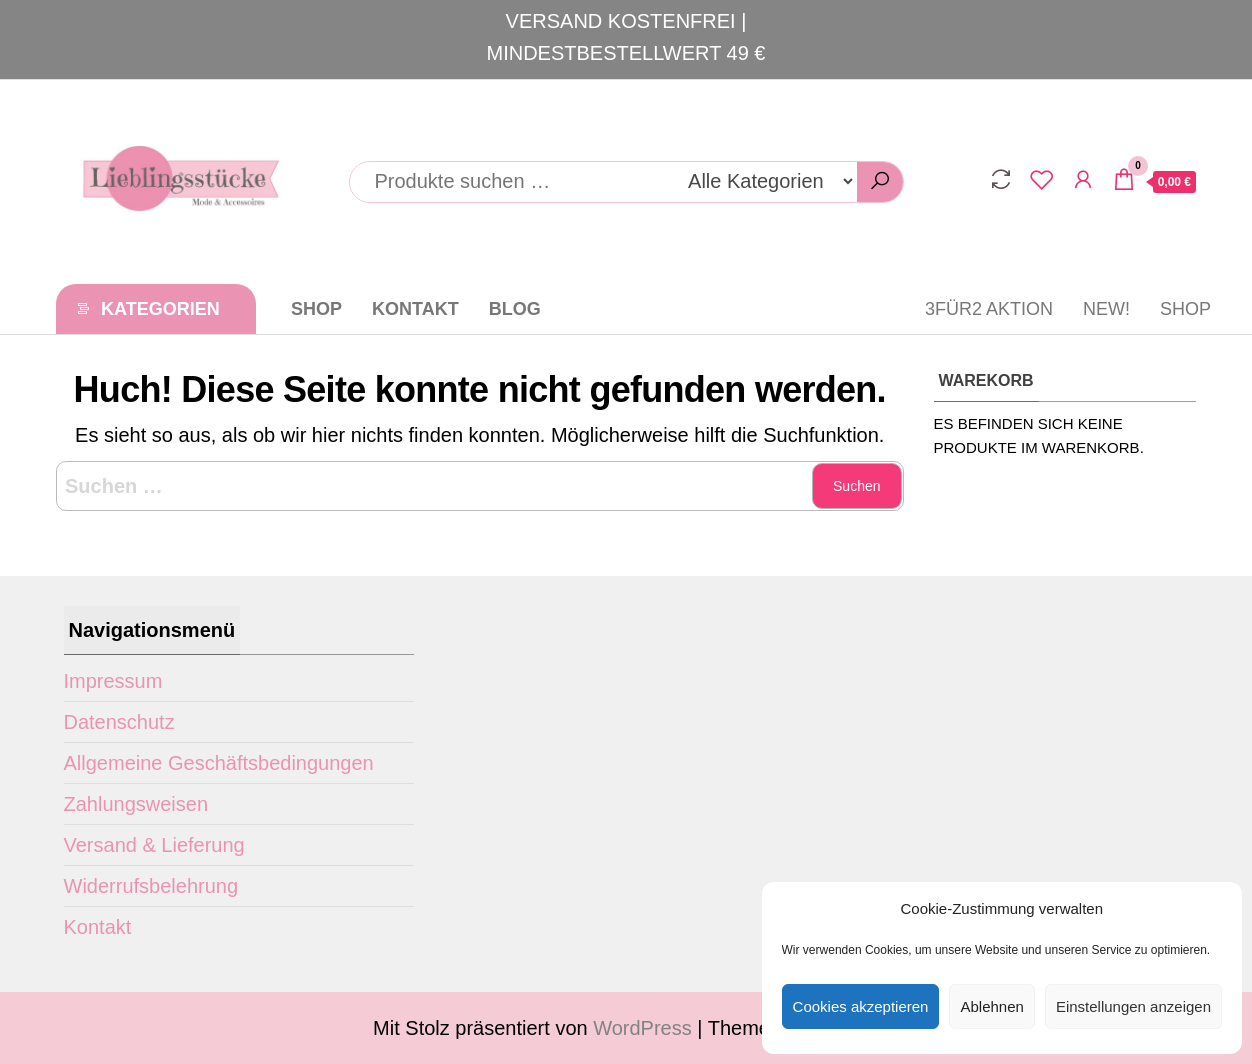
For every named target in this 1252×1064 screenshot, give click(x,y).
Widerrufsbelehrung (151, 886)
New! (1106, 309)
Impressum (113, 681)
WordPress (642, 1028)
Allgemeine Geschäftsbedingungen (219, 763)
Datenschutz (119, 722)
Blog (515, 309)
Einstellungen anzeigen (1133, 1006)
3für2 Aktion (989, 309)
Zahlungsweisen (136, 804)
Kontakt (415, 309)
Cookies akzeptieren (861, 1006)
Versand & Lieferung (154, 845)
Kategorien (160, 309)
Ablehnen (991, 1006)
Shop (316, 309)
